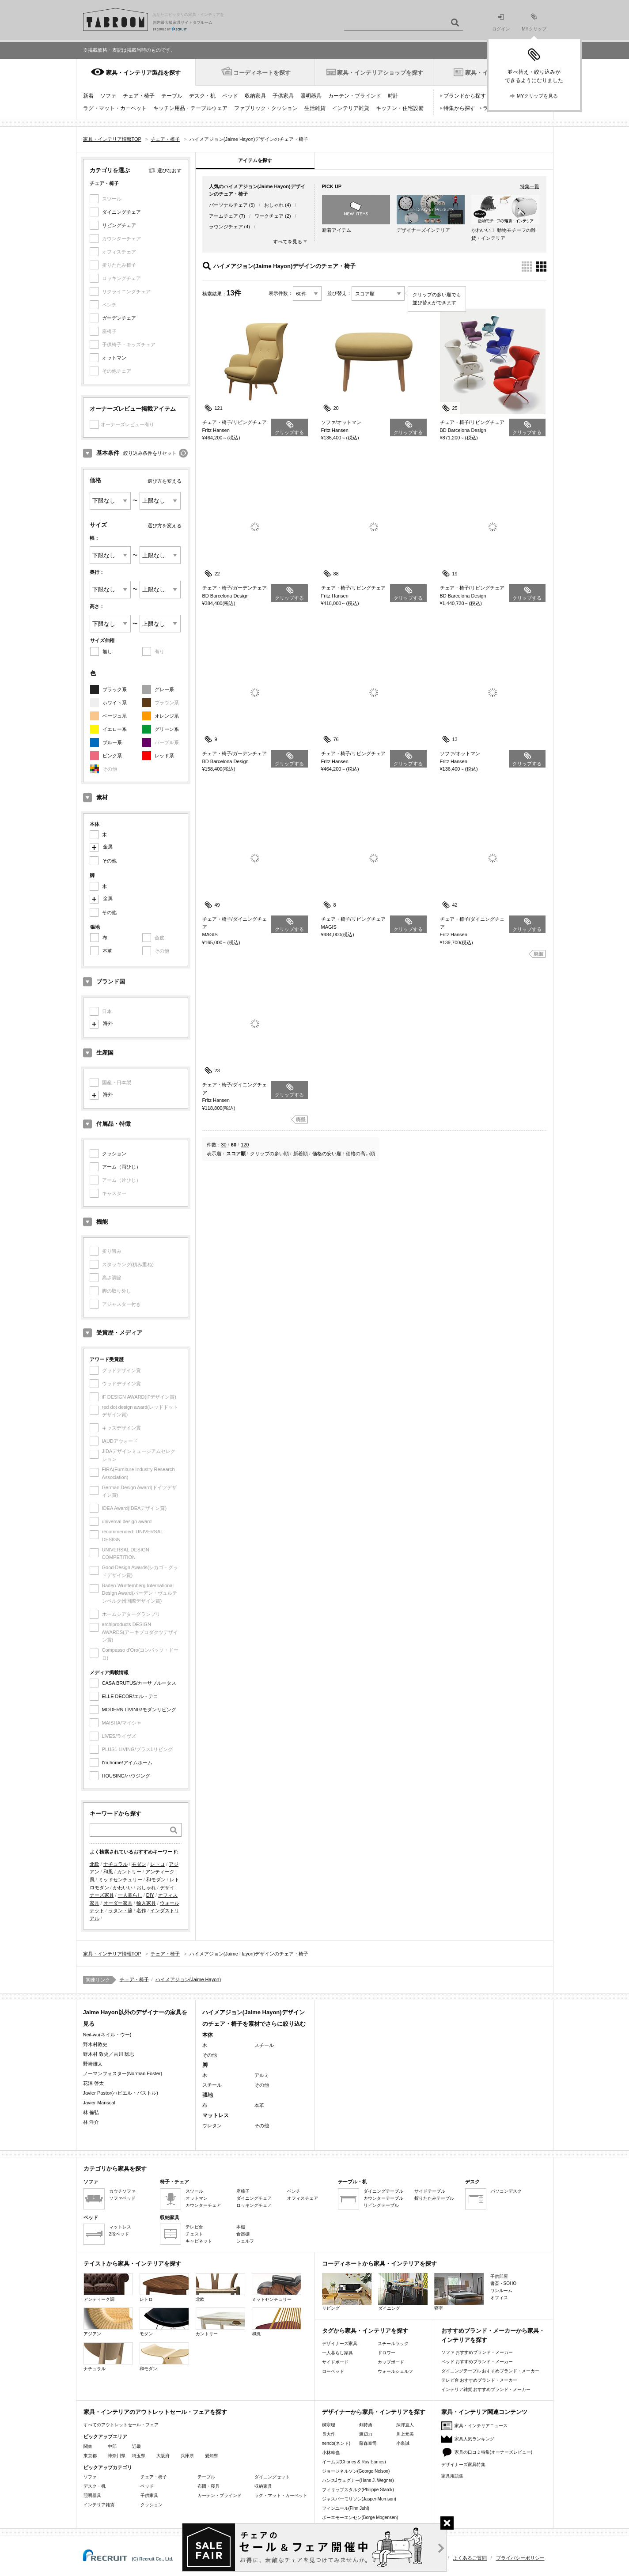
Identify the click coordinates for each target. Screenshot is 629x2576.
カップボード (391, 2362)
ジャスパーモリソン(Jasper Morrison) (359, 2499)
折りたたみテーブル (434, 2198)
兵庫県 (187, 2455)
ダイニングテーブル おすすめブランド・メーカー (490, 2370)
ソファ (108, 96)
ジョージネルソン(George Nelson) (356, 2471)
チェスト (194, 2234)
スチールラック (393, 2343)
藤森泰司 (368, 2443)
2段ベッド (119, 2234)
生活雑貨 (315, 108)
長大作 (328, 2434)
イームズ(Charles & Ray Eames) (354, 2461)
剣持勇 (365, 2424)
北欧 (94, 1864)
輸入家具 (146, 1903)
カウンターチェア (203, 2205)
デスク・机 (202, 96)
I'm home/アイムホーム (127, 1762)
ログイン (501, 22)
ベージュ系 (114, 716)
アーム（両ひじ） (121, 1166)
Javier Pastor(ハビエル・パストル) (121, 2093)
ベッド (230, 96)
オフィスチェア (302, 2198)
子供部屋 (499, 2276)
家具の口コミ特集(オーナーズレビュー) (494, 2452)
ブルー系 (112, 742)
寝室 (459, 2292)
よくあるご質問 (470, 2558)
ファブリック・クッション (266, 108)
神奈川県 (116, 2455)
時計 (393, 96)
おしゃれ (146, 1887)
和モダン (156, 1879)
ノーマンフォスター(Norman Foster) (123, 2073)
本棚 (240, 2226)
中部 (112, 2446)
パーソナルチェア (228, 205)
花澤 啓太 (93, 2083)
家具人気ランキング (474, 2438)
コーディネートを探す (262, 72)
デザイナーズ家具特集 (463, 2464)
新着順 (300, 1153)
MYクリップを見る (537, 95)
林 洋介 (91, 2122)
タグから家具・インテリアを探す (365, 2330)
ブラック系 (114, 689)
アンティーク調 (108, 2287)
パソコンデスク (506, 2191)
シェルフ (245, 2241)
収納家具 (255, 96)
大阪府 (163, 2455)
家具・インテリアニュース (481, 2425)
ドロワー (386, 2352)
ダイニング (403, 2292)
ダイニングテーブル (383, 2191)
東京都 (90, 2455)
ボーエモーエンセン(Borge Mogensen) (360, 2517)
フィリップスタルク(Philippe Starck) (358, 2489)
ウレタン (212, 2125)
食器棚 (243, 2234)
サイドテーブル (429, 2191)
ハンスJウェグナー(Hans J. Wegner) (358, 2480)
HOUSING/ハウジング (126, 1775)
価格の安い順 (326, 1153)
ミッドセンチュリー (120, 1879)
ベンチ (293, 2191)
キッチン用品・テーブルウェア (190, 108)
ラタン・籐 (120, 1910)
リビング (346, 2292)
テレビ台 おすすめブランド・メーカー (479, 2380)
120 (245, 1144)
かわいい (123, 1887)
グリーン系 (167, 729)
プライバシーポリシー (520, 2558)
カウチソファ (122, 2191)
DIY (150, 1895)
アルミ (261, 2075)
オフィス (499, 2297)
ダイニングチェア (121, 212)
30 (224, 1144)
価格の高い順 (360, 1153)
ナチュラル (115, 1864)
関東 (87, 2446)
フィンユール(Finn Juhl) (345, 2508)
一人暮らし (130, 1895)
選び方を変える (165, 481)
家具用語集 (452, 2476)
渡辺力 (365, 2434)
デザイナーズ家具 (339, 2343)
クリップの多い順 (269, 1153)
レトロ (157, 1864)
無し (107, 651)
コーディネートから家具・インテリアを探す (379, 2263)
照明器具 (311, 96)
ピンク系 (112, 755)
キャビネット (199, 2241)
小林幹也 (331, 2452)
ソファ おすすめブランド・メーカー (477, 2352)
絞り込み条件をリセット (150, 453)
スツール (194, 2191)
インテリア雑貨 (350, 108)
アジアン (108, 2321)
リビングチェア (119, 225)
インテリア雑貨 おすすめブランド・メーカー (486, 2389)
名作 (141, 1910)
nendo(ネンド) (336, 2443)
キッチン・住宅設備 (400, 108)
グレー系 (164, 689)
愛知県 (211, 2455)
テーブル (171, 96)
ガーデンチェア (119, 318)
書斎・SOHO (503, 2283)
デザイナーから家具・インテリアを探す (373, 2412)
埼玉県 (138, 2455)
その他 (109, 860)
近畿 (136, 2446)
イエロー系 (114, 729)
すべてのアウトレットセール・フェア (121, 2424)
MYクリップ (534, 22)
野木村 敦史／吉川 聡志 (108, 2054)
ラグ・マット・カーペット (115, 108)
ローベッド (333, 2371)
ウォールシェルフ (395, 2371)
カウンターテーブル (383, 2198)
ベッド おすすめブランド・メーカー (477, 2361)
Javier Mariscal (99, 2102)
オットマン (114, 357)
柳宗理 (328, 2424)
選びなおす (169, 170)
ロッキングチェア (254, 2205)
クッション (114, 1153)
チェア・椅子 (139, 96)
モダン (139, 1864)
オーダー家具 (118, 1903)
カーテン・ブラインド (354, 96)
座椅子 (243, 2191)
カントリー (129, 1871)
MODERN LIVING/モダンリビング (139, 1709)
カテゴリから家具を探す (115, 2168)
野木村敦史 (95, 2044)
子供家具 (283, 96)
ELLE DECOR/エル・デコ (130, 1696)
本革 (107, 950)
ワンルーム (501, 2290)
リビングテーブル (381, 2205)
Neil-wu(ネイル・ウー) (107, 2034)
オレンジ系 (167, 716)
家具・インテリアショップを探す (380, 72)
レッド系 (164, 755)
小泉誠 (402, 2443)
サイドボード (335, 2362)
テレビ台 (194, 2226)
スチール (264, 2045)
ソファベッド (122, 2198)
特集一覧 (529, 186)
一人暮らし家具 (337, 2352)
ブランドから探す (464, 96)
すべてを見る (287, 241)
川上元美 (405, 2434)
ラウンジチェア (226, 226)
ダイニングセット (272, 2476)
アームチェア (223, 216)
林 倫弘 (91, 2112)
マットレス (120, 2226)
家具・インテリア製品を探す (143, 72)
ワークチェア (269, 216)
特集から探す (459, 108)
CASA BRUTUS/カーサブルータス (139, 1683)
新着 (88, 96)
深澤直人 (405, 2424)
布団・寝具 (208, 2486)
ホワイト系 (114, 702)
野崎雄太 (92, 2063)
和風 (108, 1871)
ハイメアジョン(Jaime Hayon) (188, 1979)
